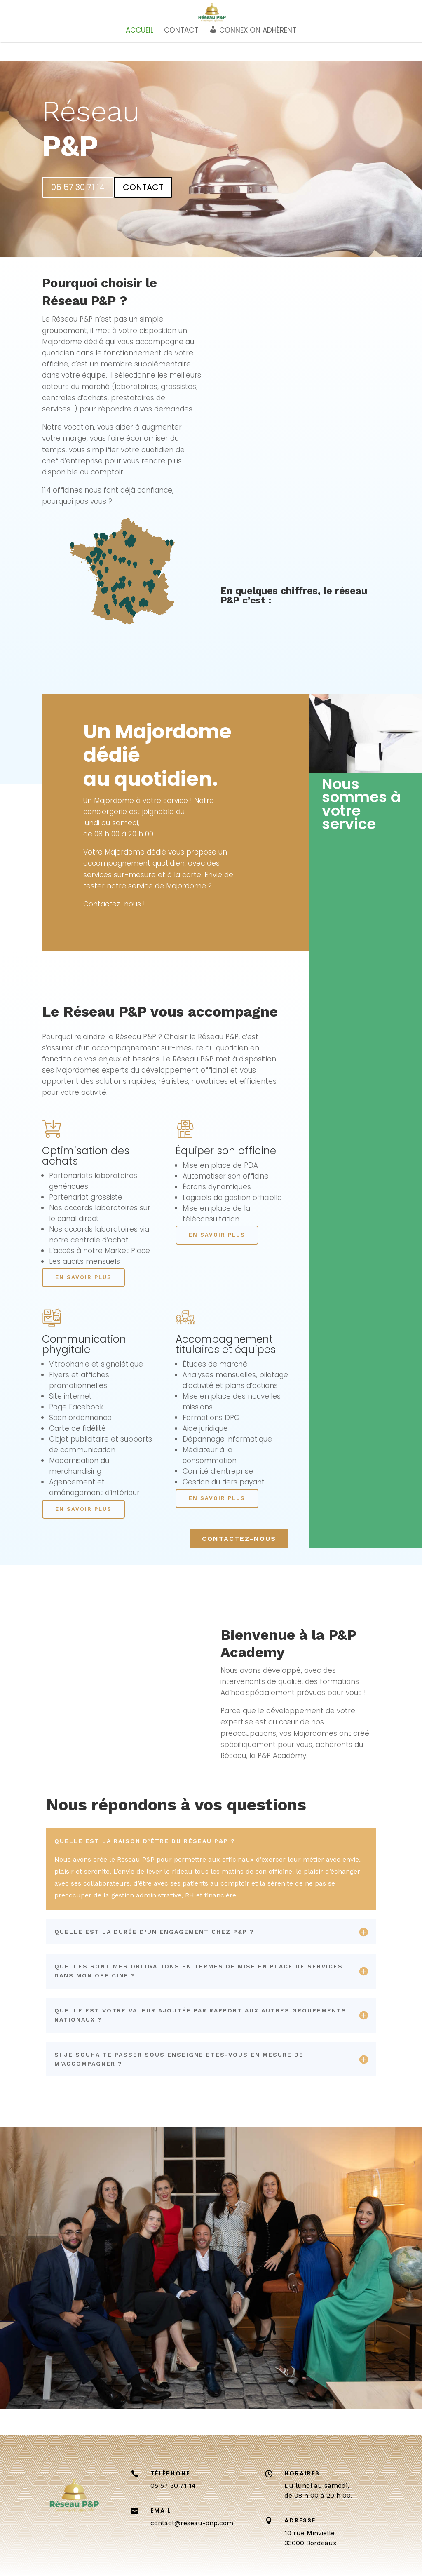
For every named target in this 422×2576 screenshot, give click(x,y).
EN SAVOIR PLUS (83, 1277)
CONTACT (181, 54)
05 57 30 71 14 (78, 187)
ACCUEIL (139, 54)
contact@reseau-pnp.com (191, 2523)
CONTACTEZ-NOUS (239, 1539)
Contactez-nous (112, 904)
